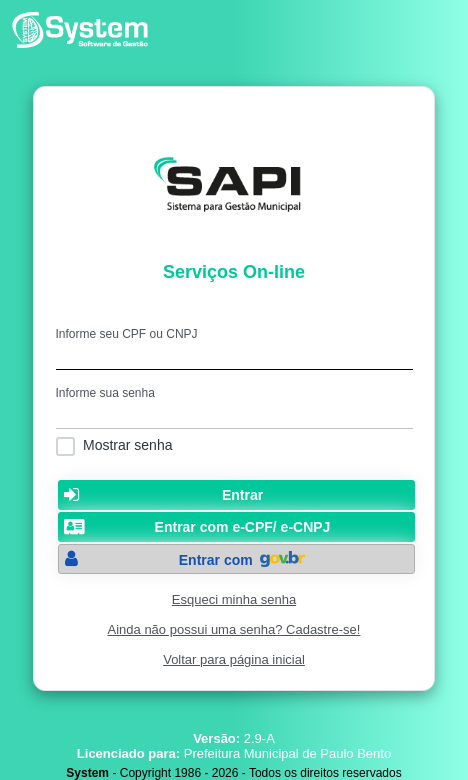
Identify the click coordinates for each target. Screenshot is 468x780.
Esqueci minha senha (234, 599)
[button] (236, 495)
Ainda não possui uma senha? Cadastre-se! (234, 629)
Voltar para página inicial (234, 659)
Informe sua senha (105, 393)
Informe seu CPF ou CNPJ (127, 334)
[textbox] (234, 355)
